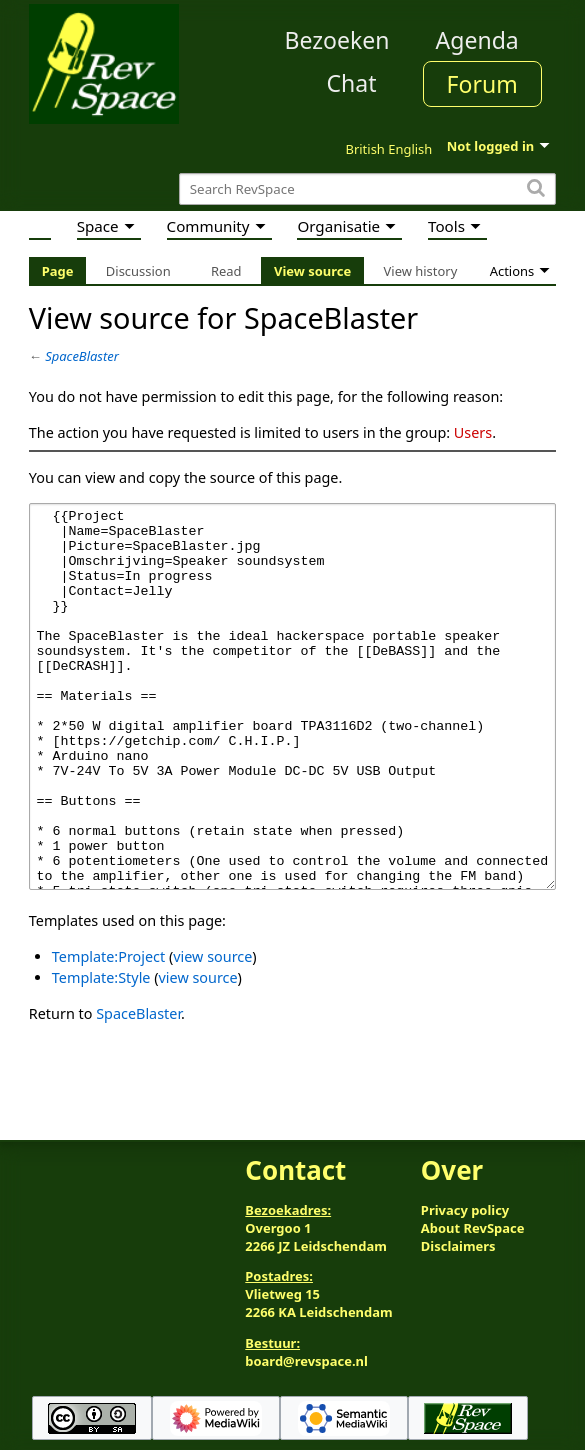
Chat (351, 83)
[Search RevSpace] (367, 189)
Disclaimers (458, 1246)
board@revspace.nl (306, 1361)
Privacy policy (465, 1210)
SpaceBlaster (82, 356)
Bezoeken (337, 40)
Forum (482, 84)
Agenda (477, 40)
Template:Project (108, 1031)
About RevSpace (473, 1228)
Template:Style (101, 1052)
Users (473, 432)
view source (212, 1031)
